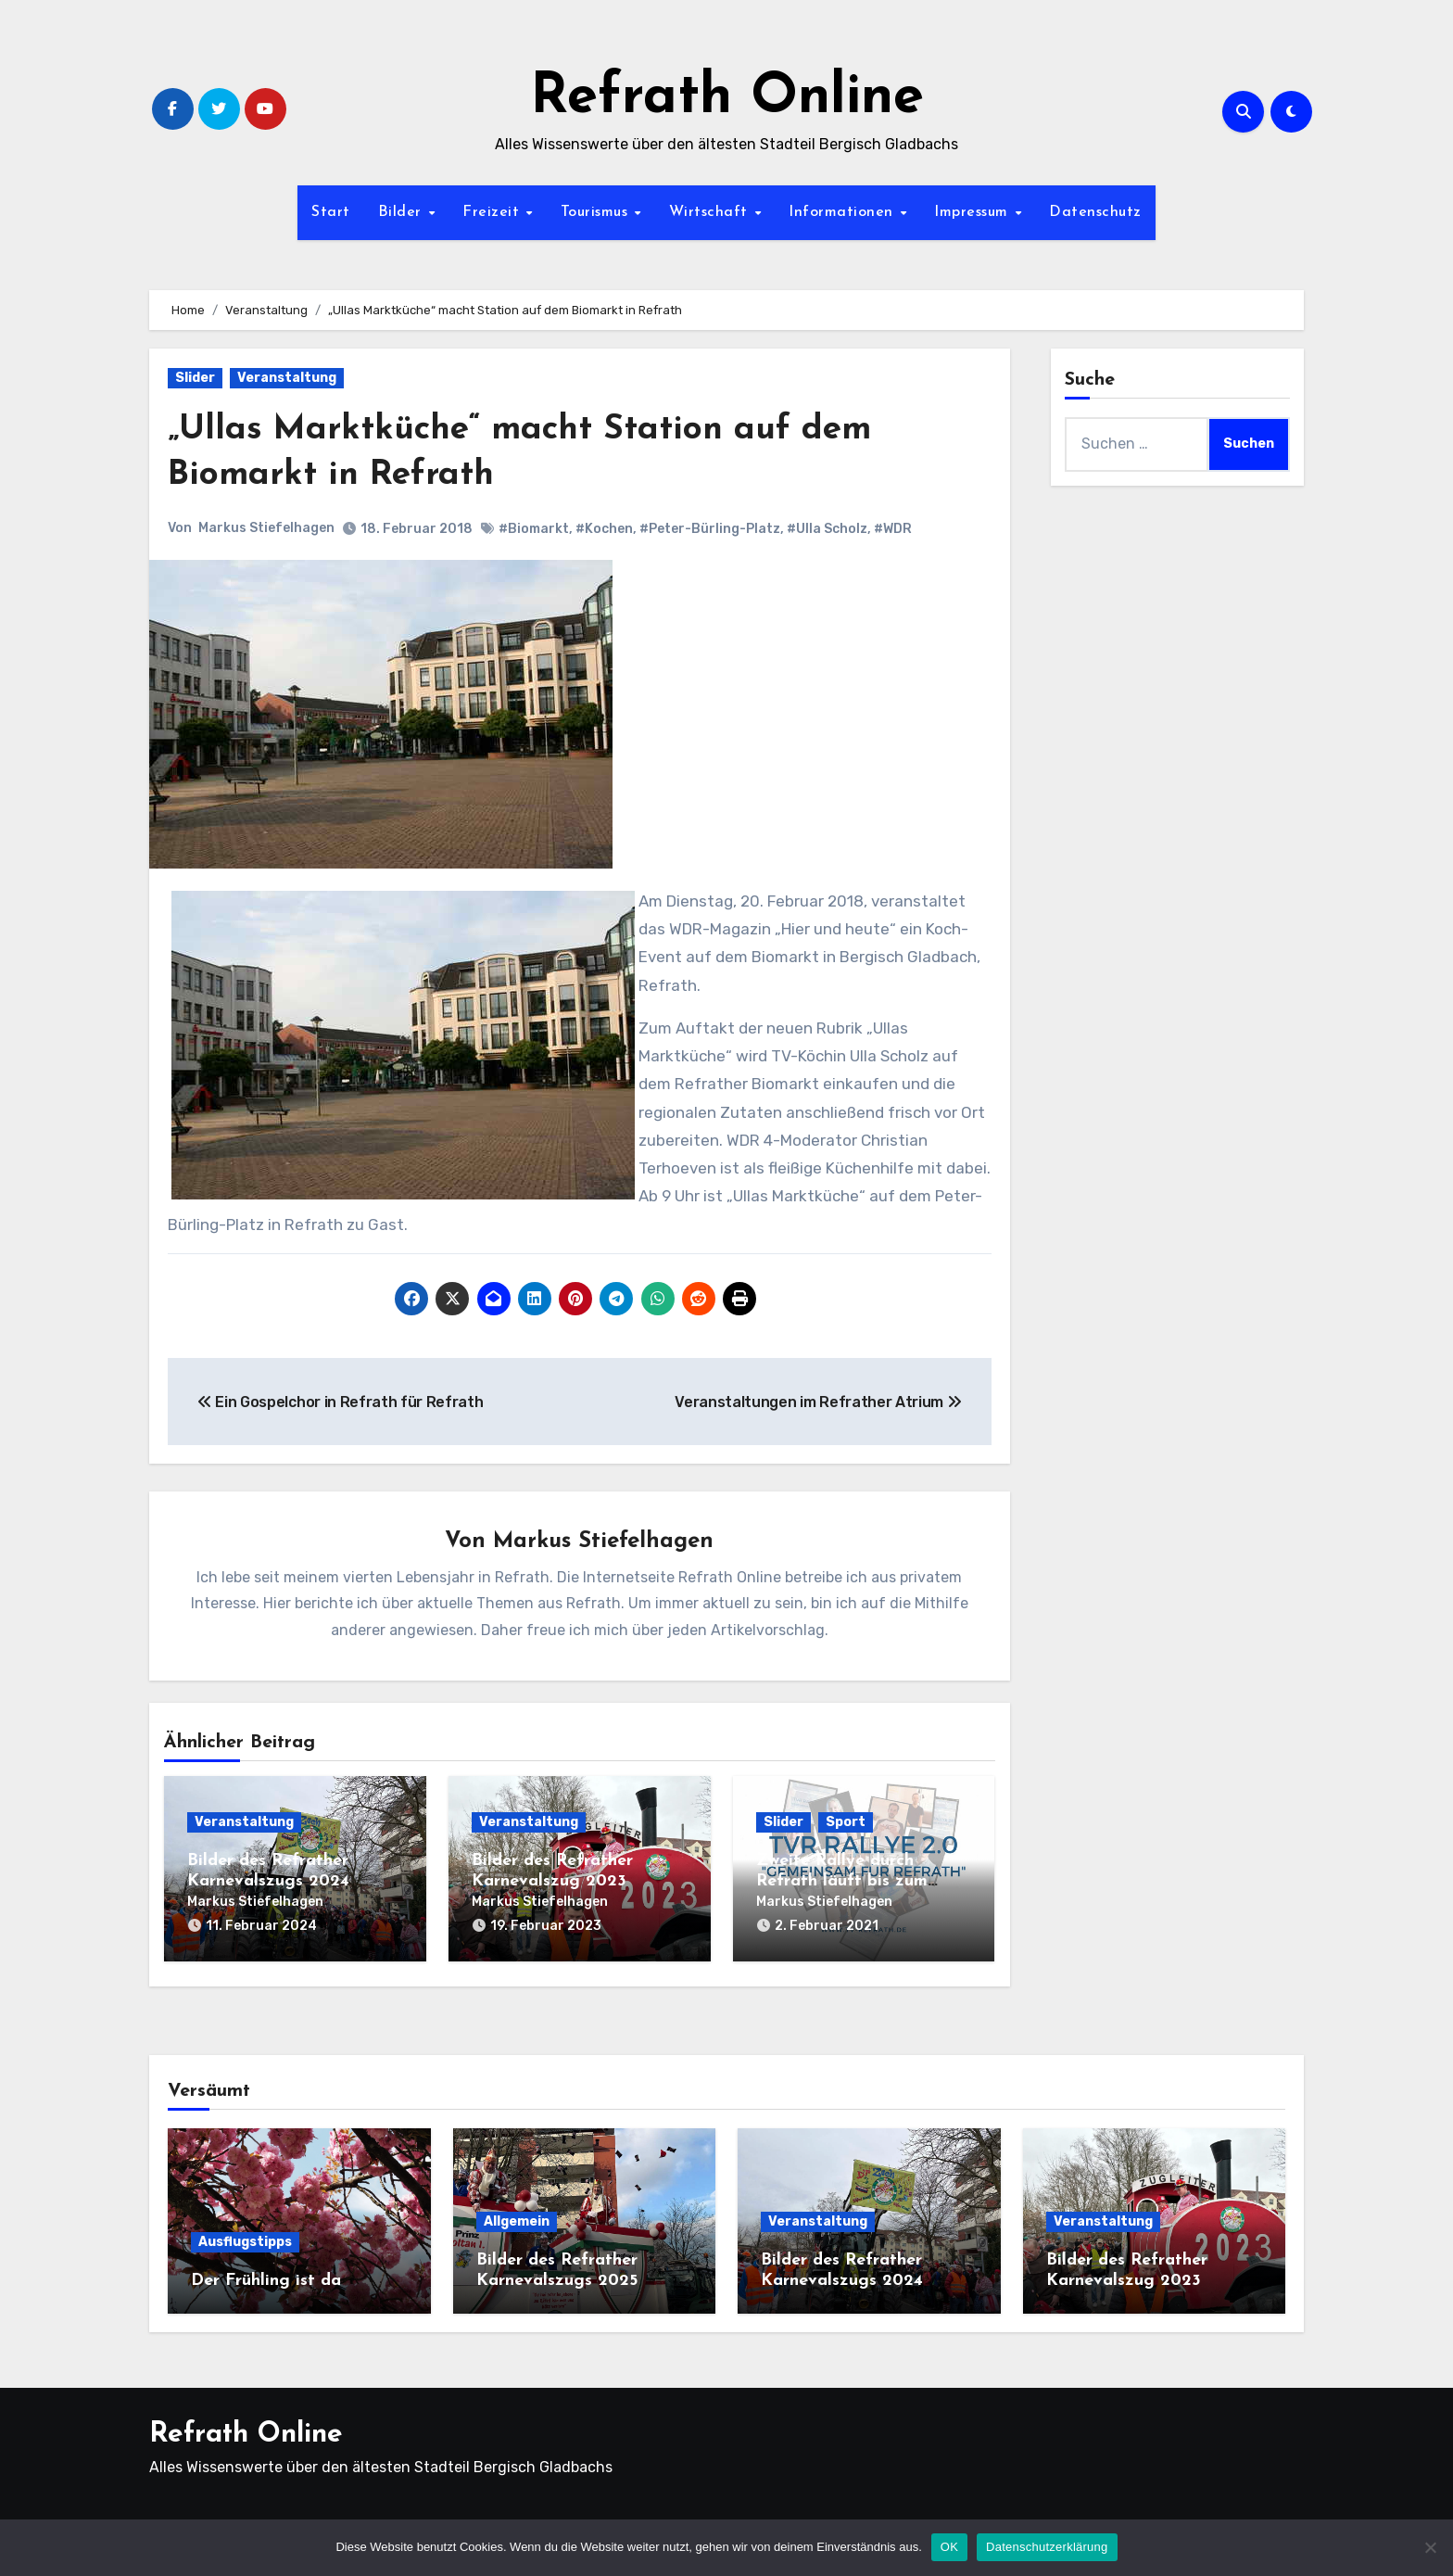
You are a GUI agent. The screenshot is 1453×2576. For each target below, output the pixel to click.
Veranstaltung (286, 378)
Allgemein (517, 2219)
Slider (195, 378)
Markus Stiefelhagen (266, 528)
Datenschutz (1095, 212)
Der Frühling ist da (266, 2278)
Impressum (973, 212)
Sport (845, 1823)
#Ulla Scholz (827, 529)
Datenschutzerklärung (1046, 2547)
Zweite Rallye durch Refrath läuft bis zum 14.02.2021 (842, 1881)
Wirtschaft (711, 212)
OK (949, 2547)
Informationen (843, 212)
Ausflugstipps (245, 2239)
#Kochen (604, 529)
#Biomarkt (534, 529)
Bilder (402, 212)
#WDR (893, 529)
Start (330, 212)
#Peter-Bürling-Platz (709, 529)
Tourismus (597, 212)
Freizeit (493, 212)
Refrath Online (727, 98)
